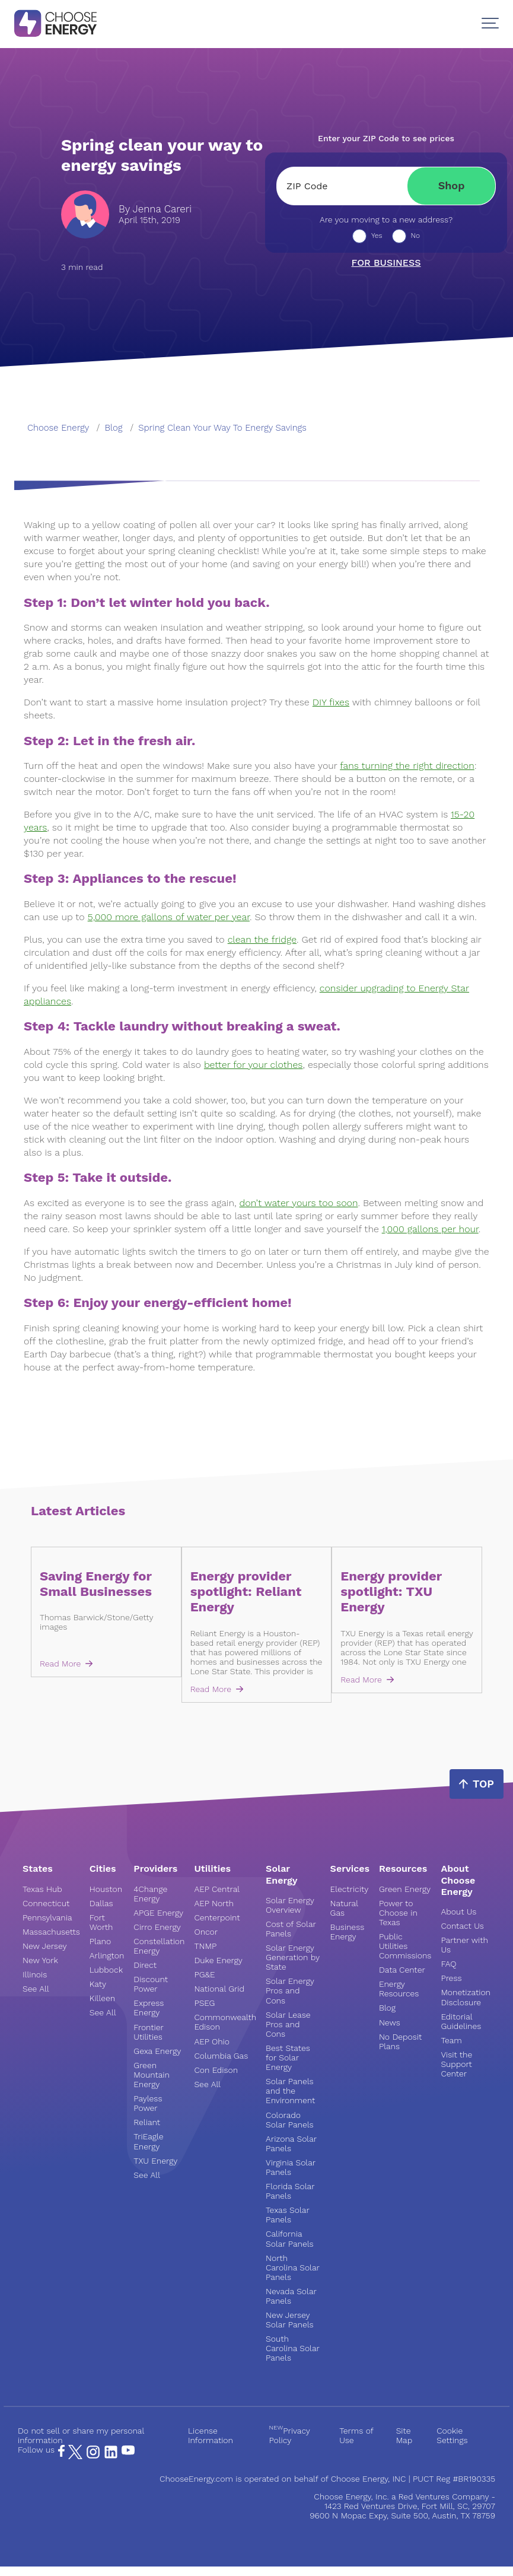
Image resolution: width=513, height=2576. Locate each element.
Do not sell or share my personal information (81, 2435)
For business (386, 262)
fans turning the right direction (407, 765)
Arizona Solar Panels (291, 2143)
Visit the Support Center (456, 2064)
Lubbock (106, 1969)
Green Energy (405, 1889)
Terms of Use (356, 2435)
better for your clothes (253, 1064)
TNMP (205, 1946)
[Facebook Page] (61, 2454)
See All (36, 1988)
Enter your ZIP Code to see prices (386, 138)
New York (40, 1960)
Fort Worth (101, 1922)
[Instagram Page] (93, 2456)
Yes (376, 236)
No (415, 236)
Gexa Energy (157, 2051)
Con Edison (216, 2070)
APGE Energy (158, 1912)
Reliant (146, 2122)
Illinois (35, 1974)
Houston (106, 1889)
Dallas (101, 1903)
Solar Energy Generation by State (293, 1957)
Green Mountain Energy (151, 2074)
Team (451, 2040)
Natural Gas (344, 1907)
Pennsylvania (47, 1917)
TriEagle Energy (148, 2141)
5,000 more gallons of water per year (169, 917)
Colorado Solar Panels (289, 2119)
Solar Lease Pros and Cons (288, 2024)
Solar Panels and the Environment (290, 2090)
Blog (387, 2007)
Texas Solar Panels (287, 2214)
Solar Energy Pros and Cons (290, 1990)
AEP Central (217, 1889)
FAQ (448, 1963)
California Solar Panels (289, 2238)
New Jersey (44, 1946)
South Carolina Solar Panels (292, 2348)
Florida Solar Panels (290, 2190)
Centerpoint (217, 1917)
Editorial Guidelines (461, 2021)
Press (451, 1978)
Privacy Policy (289, 2435)
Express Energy (148, 2007)
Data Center (402, 1969)
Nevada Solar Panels (291, 2295)
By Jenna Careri (155, 209)
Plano (100, 1941)
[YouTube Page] (128, 2449)
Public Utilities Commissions (405, 1946)
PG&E (204, 1974)
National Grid (219, 1988)
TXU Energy (155, 2160)
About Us (458, 1911)
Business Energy (347, 1931)
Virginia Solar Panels (291, 2167)
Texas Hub (42, 1889)
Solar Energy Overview (290, 1905)
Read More (66, 1663)
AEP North (213, 1903)
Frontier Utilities (148, 2031)
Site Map (404, 2435)
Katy (98, 1984)
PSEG (204, 2003)
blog (114, 427)
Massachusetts (51, 1931)
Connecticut (46, 1903)
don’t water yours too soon (299, 1203)
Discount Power (150, 1983)
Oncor (206, 1931)
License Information (210, 2435)
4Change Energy (150, 1893)
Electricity (349, 1889)
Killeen (102, 1998)
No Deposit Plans (400, 2041)
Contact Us (462, 1926)
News (389, 2022)
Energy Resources (399, 1988)
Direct (145, 1965)
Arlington (107, 1955)
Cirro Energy (156, 1927)
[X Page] (75, 2456)
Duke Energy (218, 1960)
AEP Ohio (212, 2041)
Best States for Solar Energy (288, 2057)
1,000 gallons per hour (430, 1229)
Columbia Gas (221, 2055)
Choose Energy (58, 427)
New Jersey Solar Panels (289, 2319)
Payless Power (147, 2103)
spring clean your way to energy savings (222, 427)
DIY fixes (331, 702)
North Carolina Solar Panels (292, 2267)
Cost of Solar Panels (291, 1928)
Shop (451, 185)
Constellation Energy (158, 1945)
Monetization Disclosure (465, 1996)
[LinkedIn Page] (111, 2456)
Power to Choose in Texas (398, 1912)
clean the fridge (262, 939)
